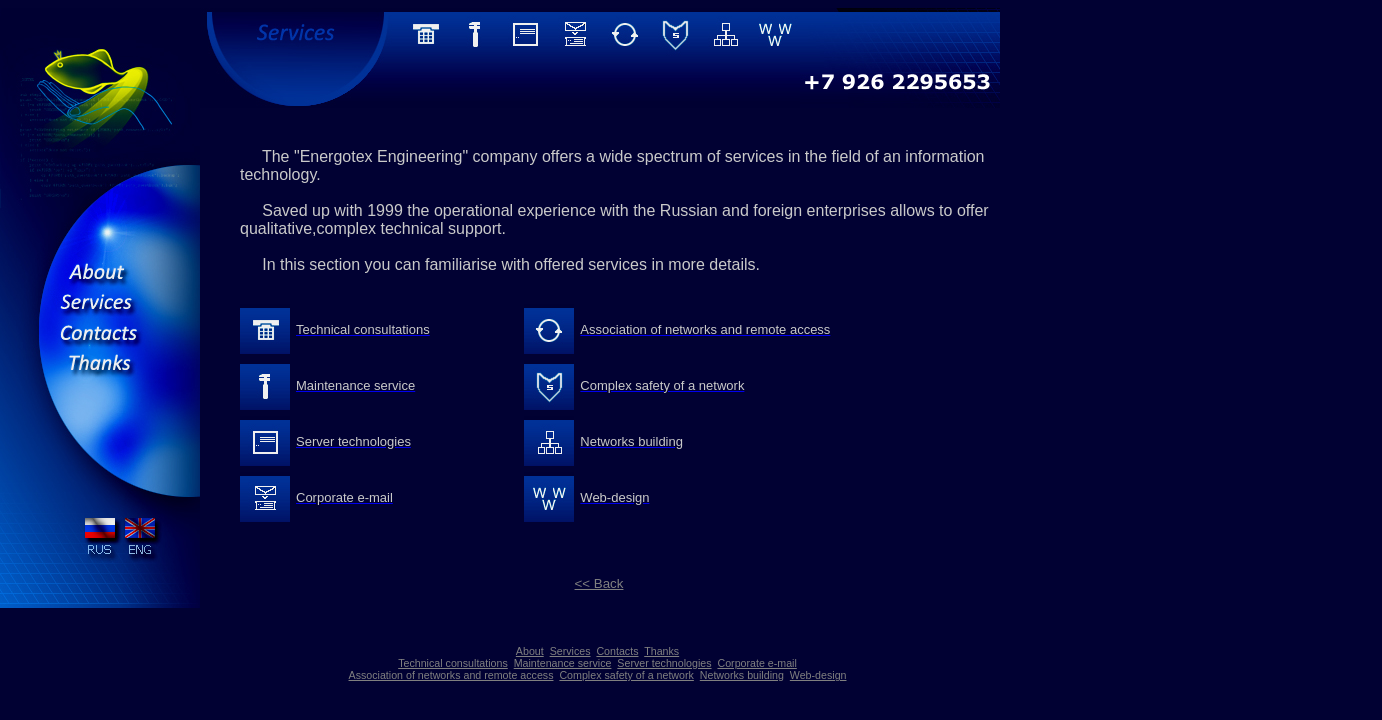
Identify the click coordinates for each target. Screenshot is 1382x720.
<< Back (599, 583)
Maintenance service (563, 663)
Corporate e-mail (756, 663)
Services (570, 651)
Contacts (617, 651)
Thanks (661, 651)
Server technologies (664, 663)
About (530, 651)
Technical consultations (453, 663)
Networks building (742, 675)
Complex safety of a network (626, 675)
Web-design (818, 675)
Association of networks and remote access (451, 675)
